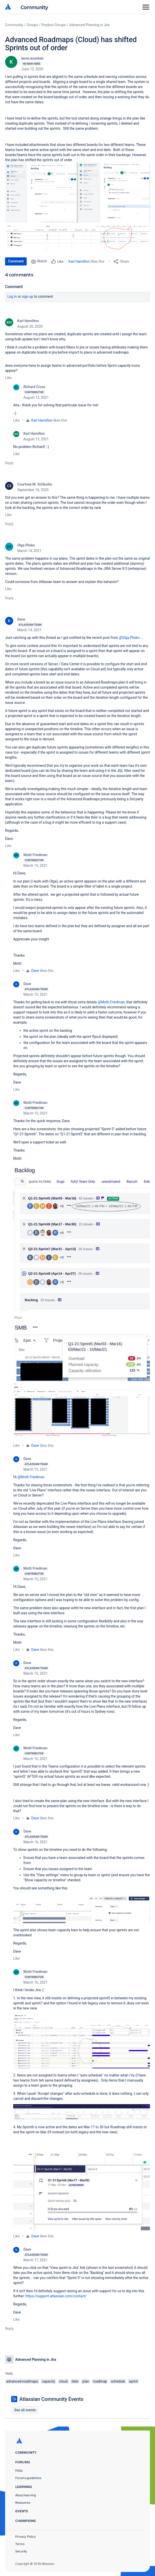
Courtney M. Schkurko (34, 484)
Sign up (27, 296)
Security (21, 2551)
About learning (25, 2495)
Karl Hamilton (79, 261)
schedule (118, 2381)
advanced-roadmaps (22, 2381)
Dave (21, 619)
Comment (16, 261)
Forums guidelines (28, 2478)
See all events (25, 2410)
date (75, 2381)
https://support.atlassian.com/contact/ (56, 2296)
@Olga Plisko (129, 638)
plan (85, 2381)
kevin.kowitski (32, 58)
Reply (9, 463)
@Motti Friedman (111, 1002)
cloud (63, 2381)
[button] (77, 192)
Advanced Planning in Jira (89, 25)
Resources (22, 2502)
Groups (32, 25)
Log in (12, 296)
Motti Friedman (35, 855)
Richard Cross (34, 387)
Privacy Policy (25, 2536)
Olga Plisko (26, 545)
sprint (133, 2381)
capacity (48, 2381)
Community (34, 7)
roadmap (100, 2381)
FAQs (19, 2470)
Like (8, 378)
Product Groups (53, 25)
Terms (19, 2544)
